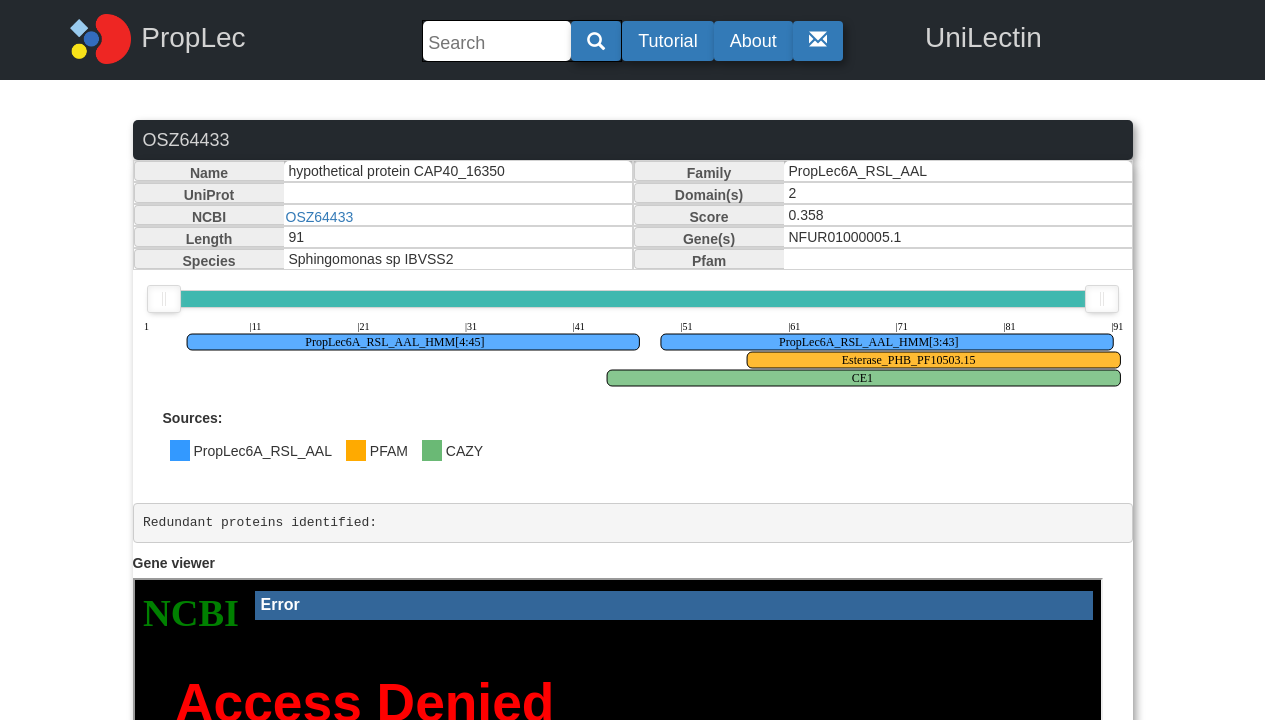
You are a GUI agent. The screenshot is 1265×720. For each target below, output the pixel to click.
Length (209, 239)
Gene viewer (174, 563)
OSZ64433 (320, 217)
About (753, 41)
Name (209, 173)
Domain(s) (709, 195)
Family (709, 173)
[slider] (164, 299)
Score (709, 217)
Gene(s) (709, 239)
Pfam (709, 261)
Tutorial (667, 41)
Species (209, 261)
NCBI (209, 217)
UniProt (209, 195)
